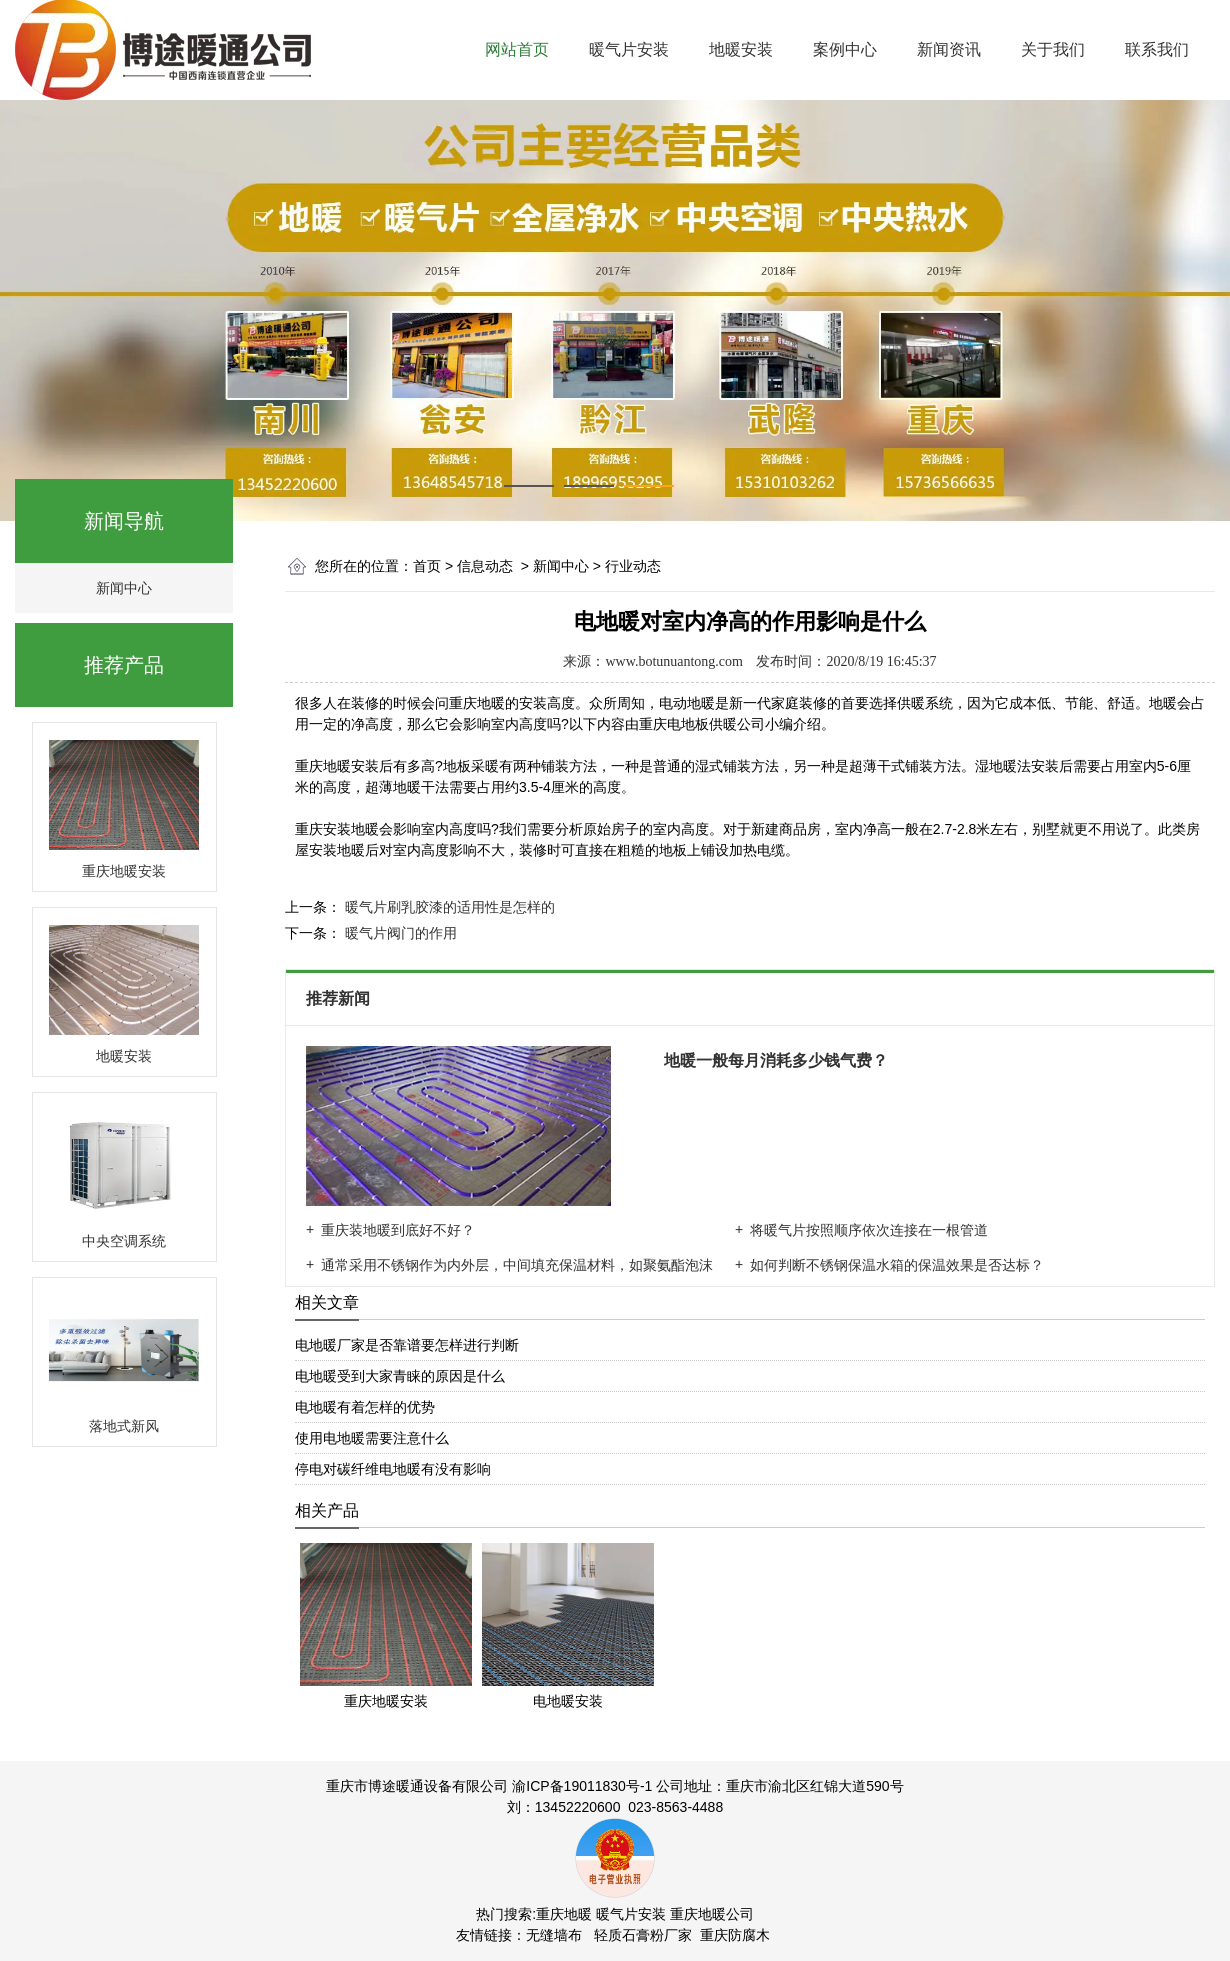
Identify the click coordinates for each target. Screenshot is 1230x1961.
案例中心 (845, 49)
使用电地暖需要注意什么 (372, 1438)
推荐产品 (124, 665)
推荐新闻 (340, 998)
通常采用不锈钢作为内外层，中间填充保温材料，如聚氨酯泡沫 (517, 1265)
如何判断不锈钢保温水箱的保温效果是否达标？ (897, 1265)
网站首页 (517, 49)
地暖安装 (741, 49)
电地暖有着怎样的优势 (365, 1407)
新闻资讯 (949, 49)
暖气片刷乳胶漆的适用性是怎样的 (448, 907)
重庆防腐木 (735, 1935)
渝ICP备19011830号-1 (582, 1786)
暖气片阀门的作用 (399, 933)
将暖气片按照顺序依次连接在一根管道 (869, 1230)
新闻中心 (124, 588)
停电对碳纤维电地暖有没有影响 (393, 1469)
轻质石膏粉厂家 (643, 1935)
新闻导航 (124, 521)
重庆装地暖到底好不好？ (398, 1230)
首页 (427, 566)
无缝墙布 (554, 1935)
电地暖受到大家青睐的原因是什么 (400, 1376)
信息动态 (485, 566)
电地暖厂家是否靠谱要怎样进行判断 (407, 1345)
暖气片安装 (629, 49)
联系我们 (1157, 49)
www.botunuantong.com (674, 661)
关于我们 (1053, 49)
